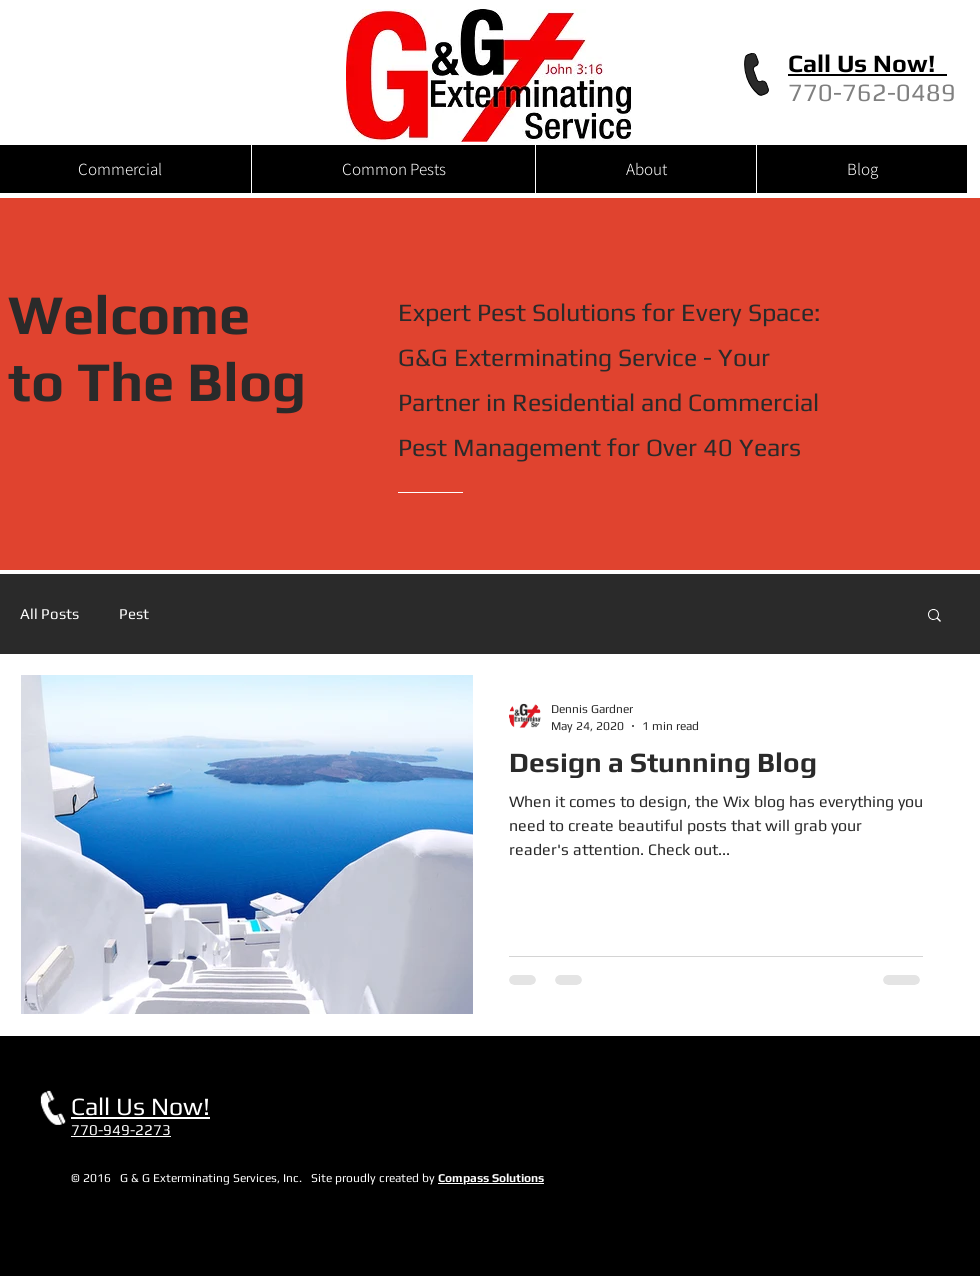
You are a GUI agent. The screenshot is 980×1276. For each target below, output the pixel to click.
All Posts (49, 613)
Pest (134, 613)
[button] (934, 616)
